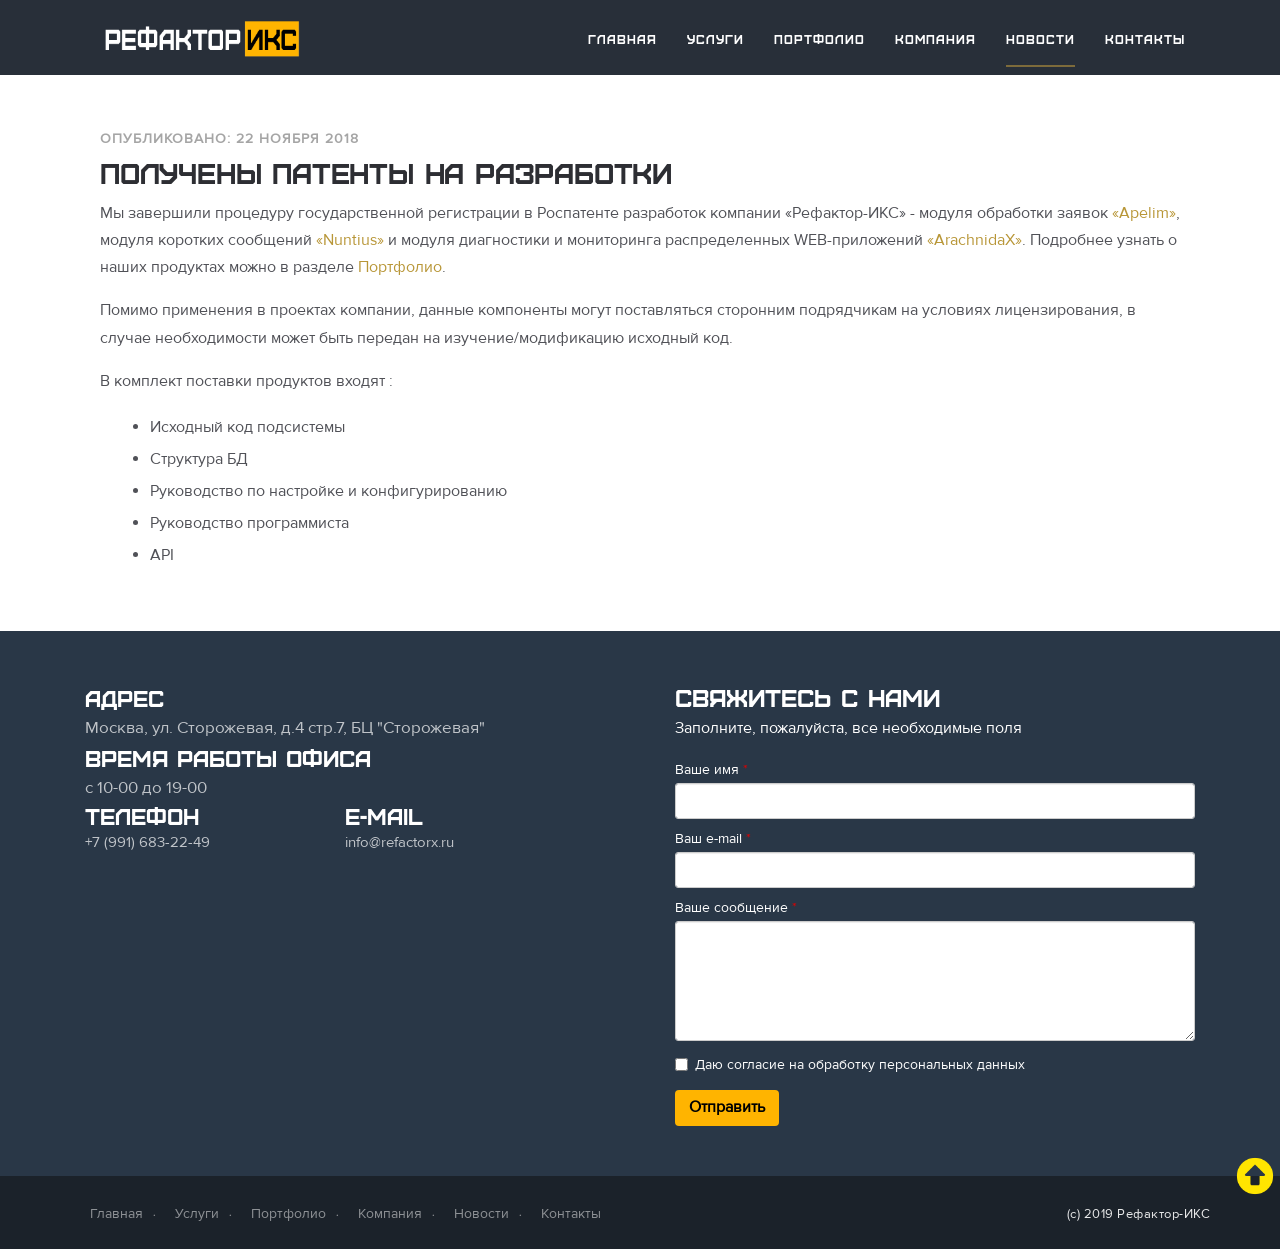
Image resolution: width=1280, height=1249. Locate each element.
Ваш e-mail (713, 838)
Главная (622, 39)
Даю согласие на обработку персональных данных (850, 1064)
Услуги (715, 39)
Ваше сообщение (736, 907)
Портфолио (819, 39)
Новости (1040, 39)
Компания (935, 39)
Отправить (727, 1107)
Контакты (1145, 39)
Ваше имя (711, 769)
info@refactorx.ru (399, 842)
